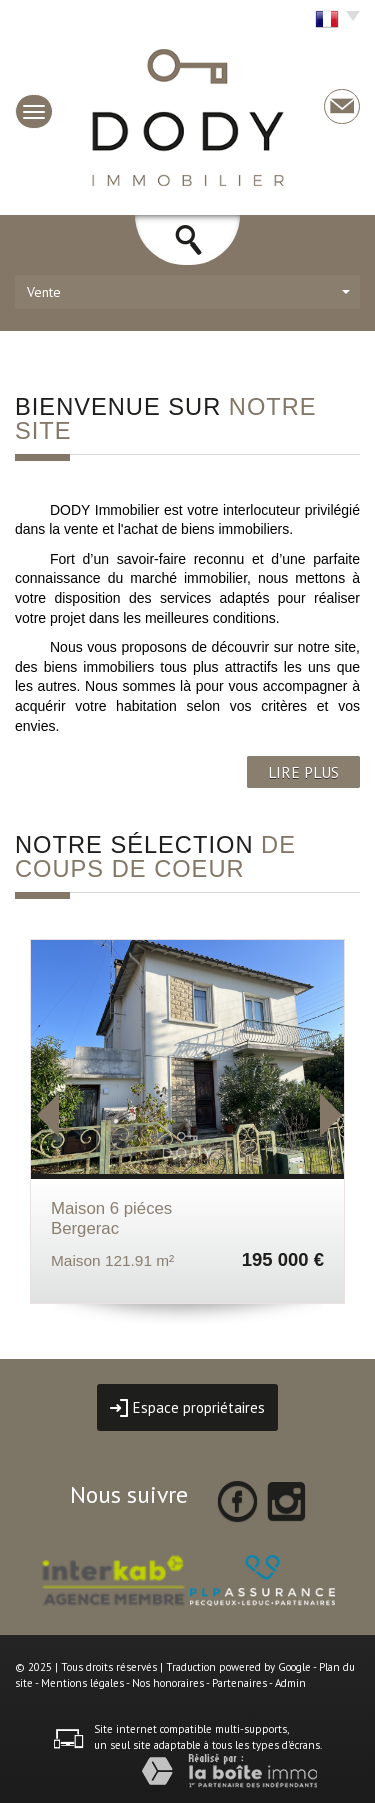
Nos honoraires (168, 1683)
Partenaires (239, 1683)
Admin (290, 1683)
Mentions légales (82, 1683)
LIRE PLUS (303, 772)
